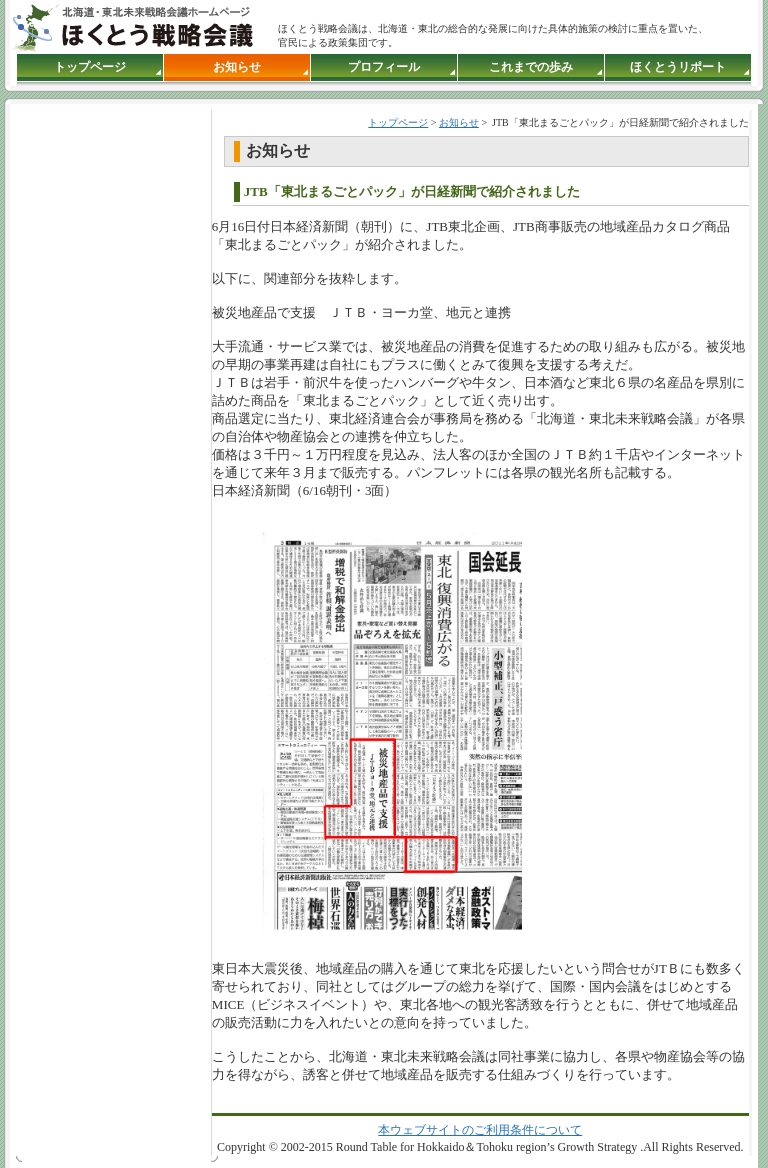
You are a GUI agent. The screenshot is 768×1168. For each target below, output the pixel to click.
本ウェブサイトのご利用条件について (480, 1130)
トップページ (90, 67)
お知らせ (237, 67)
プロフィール (384, 67)
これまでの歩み (531, 67)
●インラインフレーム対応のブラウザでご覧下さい (107, 435)
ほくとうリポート (678, 67)
